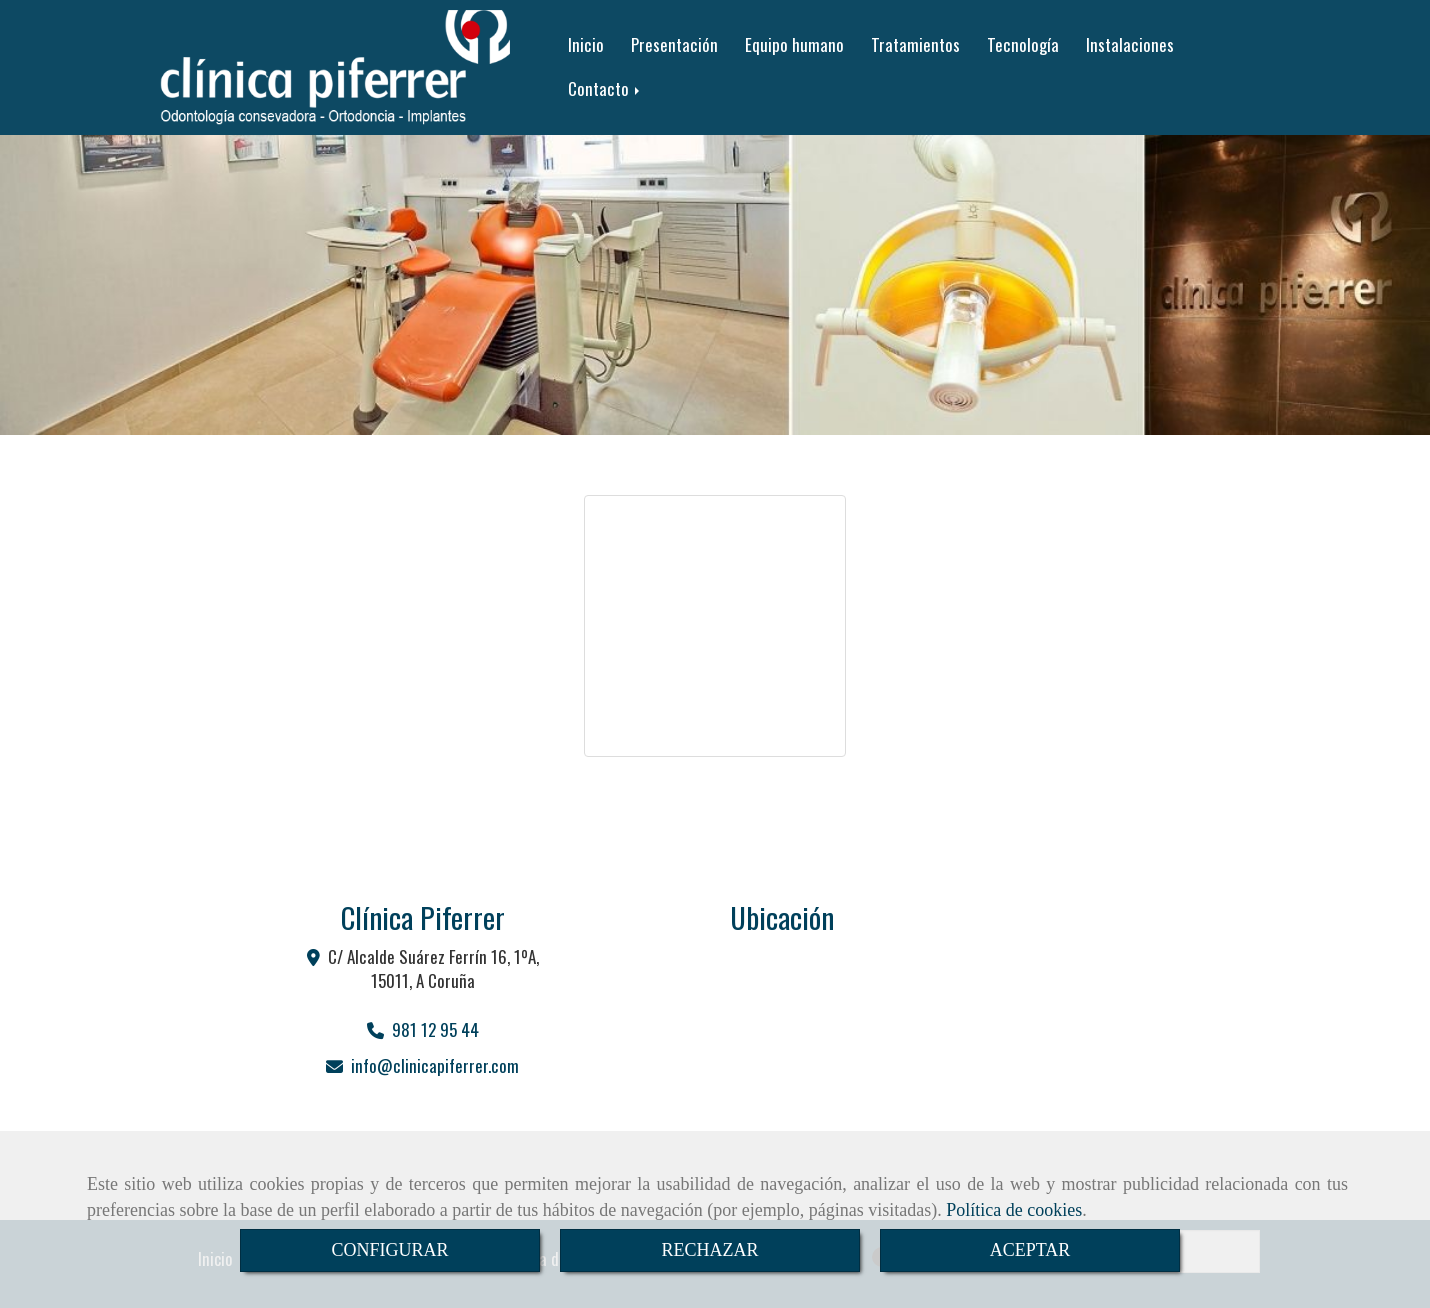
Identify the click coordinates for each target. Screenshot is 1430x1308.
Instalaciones (1130, 44)
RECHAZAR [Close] (709, 1250)
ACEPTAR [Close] (1030, 1250)
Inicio (586, 44)
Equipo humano (794, 44)
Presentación (674, 44)
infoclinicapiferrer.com (435, 1065)
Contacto (605, 88)
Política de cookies (1014, 1210)
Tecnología (1023, 44)
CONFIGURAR (389, 1250)
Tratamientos (915, 44)
